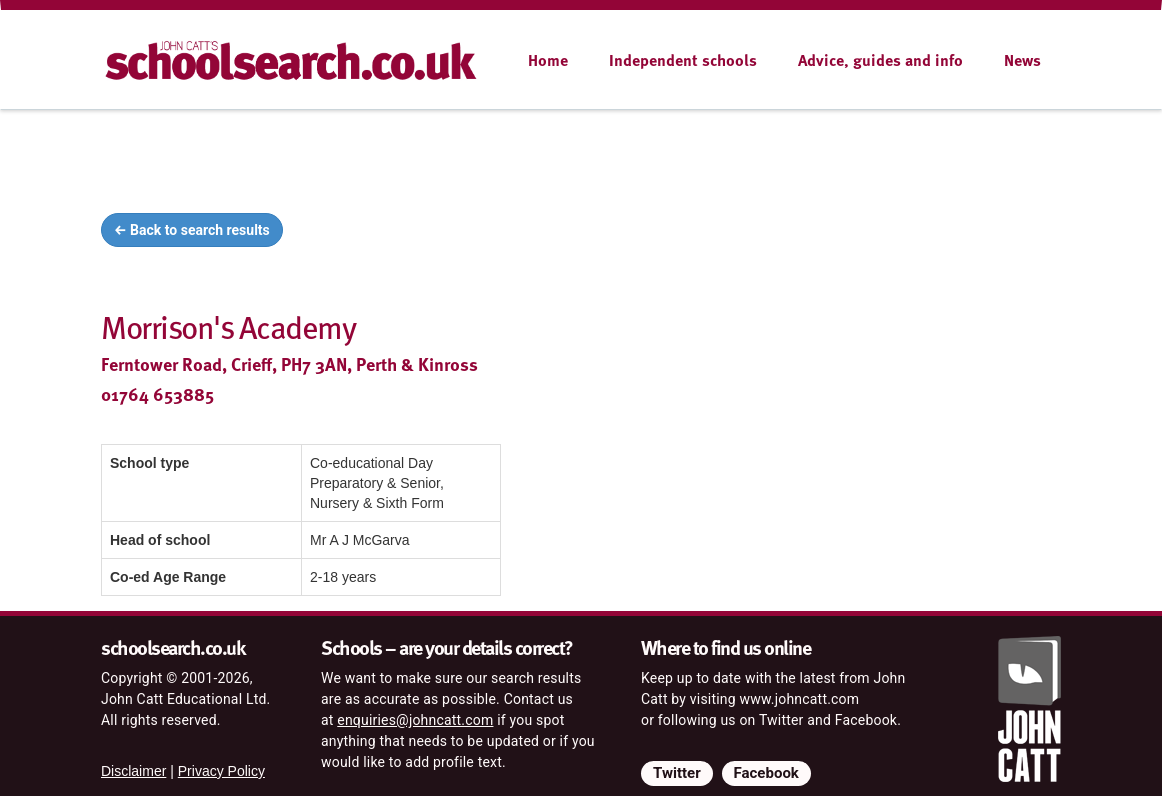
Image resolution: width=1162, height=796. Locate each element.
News (1022, 60)
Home (548, 60)
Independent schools (683, 60)
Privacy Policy (221, 771)
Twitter (677, 773)
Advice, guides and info (880, 60)
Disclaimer (133, 771)
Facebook (766, 773)
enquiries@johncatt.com (415, 720)
